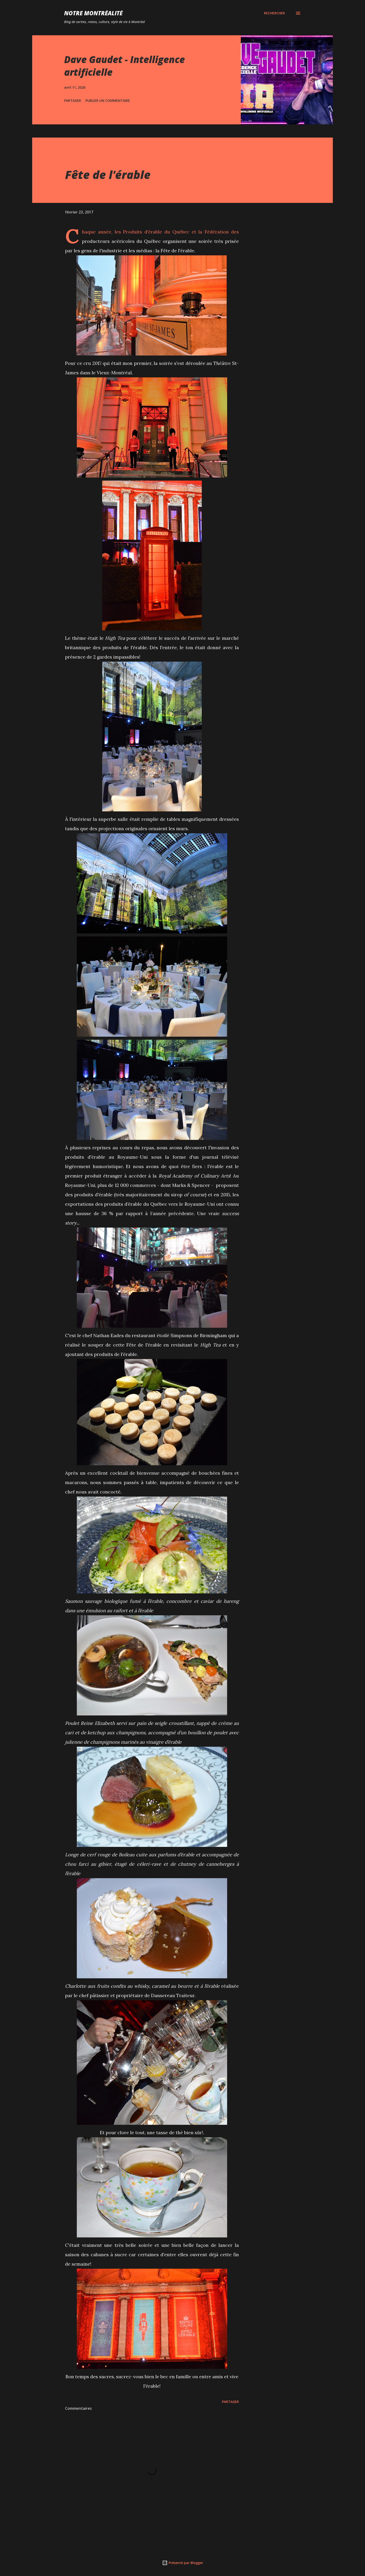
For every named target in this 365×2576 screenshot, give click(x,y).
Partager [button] (72, 100)
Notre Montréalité (93, 13)
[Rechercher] (274, 13)
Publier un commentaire (107, 100)
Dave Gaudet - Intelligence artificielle (124, 65)
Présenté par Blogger (182, 2562)
